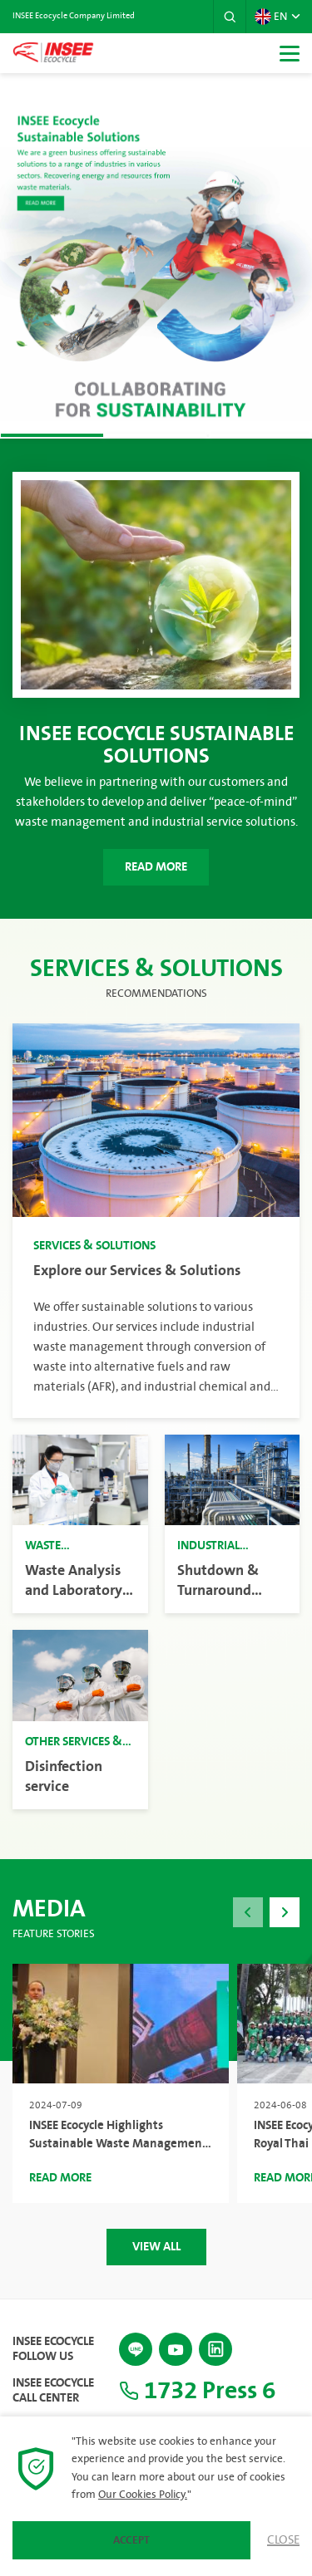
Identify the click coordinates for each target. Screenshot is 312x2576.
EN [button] (271, 16)
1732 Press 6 (197, 2391)
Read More (156, 866)
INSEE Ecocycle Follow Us (53, 2349)
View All (156, 2246)
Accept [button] (131, 2540)
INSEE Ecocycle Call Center (53, 2391)
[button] (229, 16)
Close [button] (283, 2540)
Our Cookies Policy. (142, 2494)
